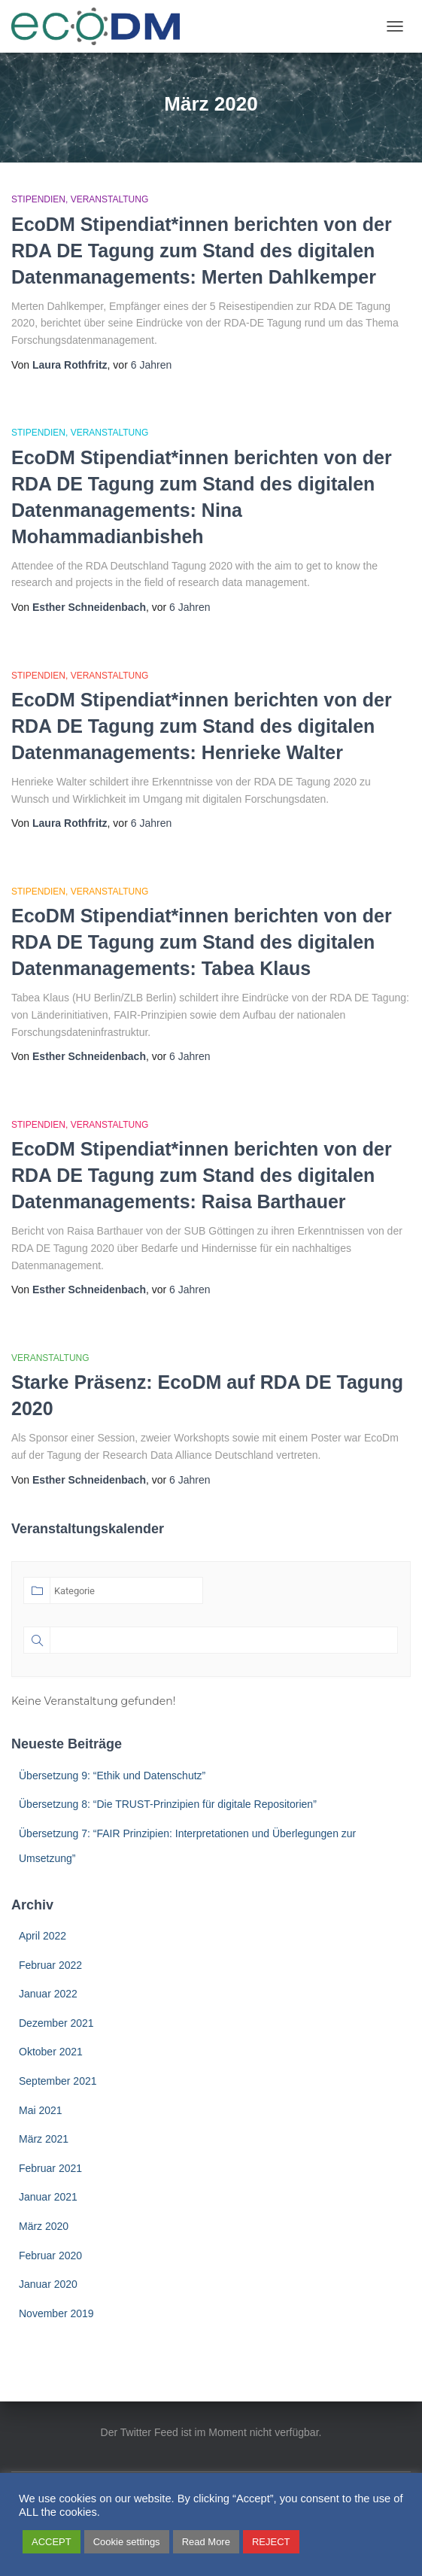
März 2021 (43, 2139)
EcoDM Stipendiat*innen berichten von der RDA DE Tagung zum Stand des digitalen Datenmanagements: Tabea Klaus (201, 942)
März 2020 (43, 2226)
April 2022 (42, 1936)
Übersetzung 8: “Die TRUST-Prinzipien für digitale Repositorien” (168, 1804)
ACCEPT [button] (51, 2541)
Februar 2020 (50, 2255)
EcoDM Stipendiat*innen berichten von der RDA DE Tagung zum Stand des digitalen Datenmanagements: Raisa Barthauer (201, 1175)
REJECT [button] (271, 2541)
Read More (206, 2541)
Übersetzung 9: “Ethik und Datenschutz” (112, 1775)
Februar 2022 (50, 1965)
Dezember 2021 (56, 2023)
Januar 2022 (48, 1994)
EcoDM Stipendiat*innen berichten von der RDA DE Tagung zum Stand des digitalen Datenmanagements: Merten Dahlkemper (201, 250)
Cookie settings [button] (126, 2541)
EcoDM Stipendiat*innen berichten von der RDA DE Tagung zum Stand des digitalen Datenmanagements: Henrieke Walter (201, 726)
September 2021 (58, 2081)
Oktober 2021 (51, 2052)
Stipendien (38, 199)
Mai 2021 (40, 2110)
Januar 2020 (48, 2284)
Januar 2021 (48, 2197)
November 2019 (56, 2313)
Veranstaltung (110, 199)
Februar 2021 (50, 2168)
